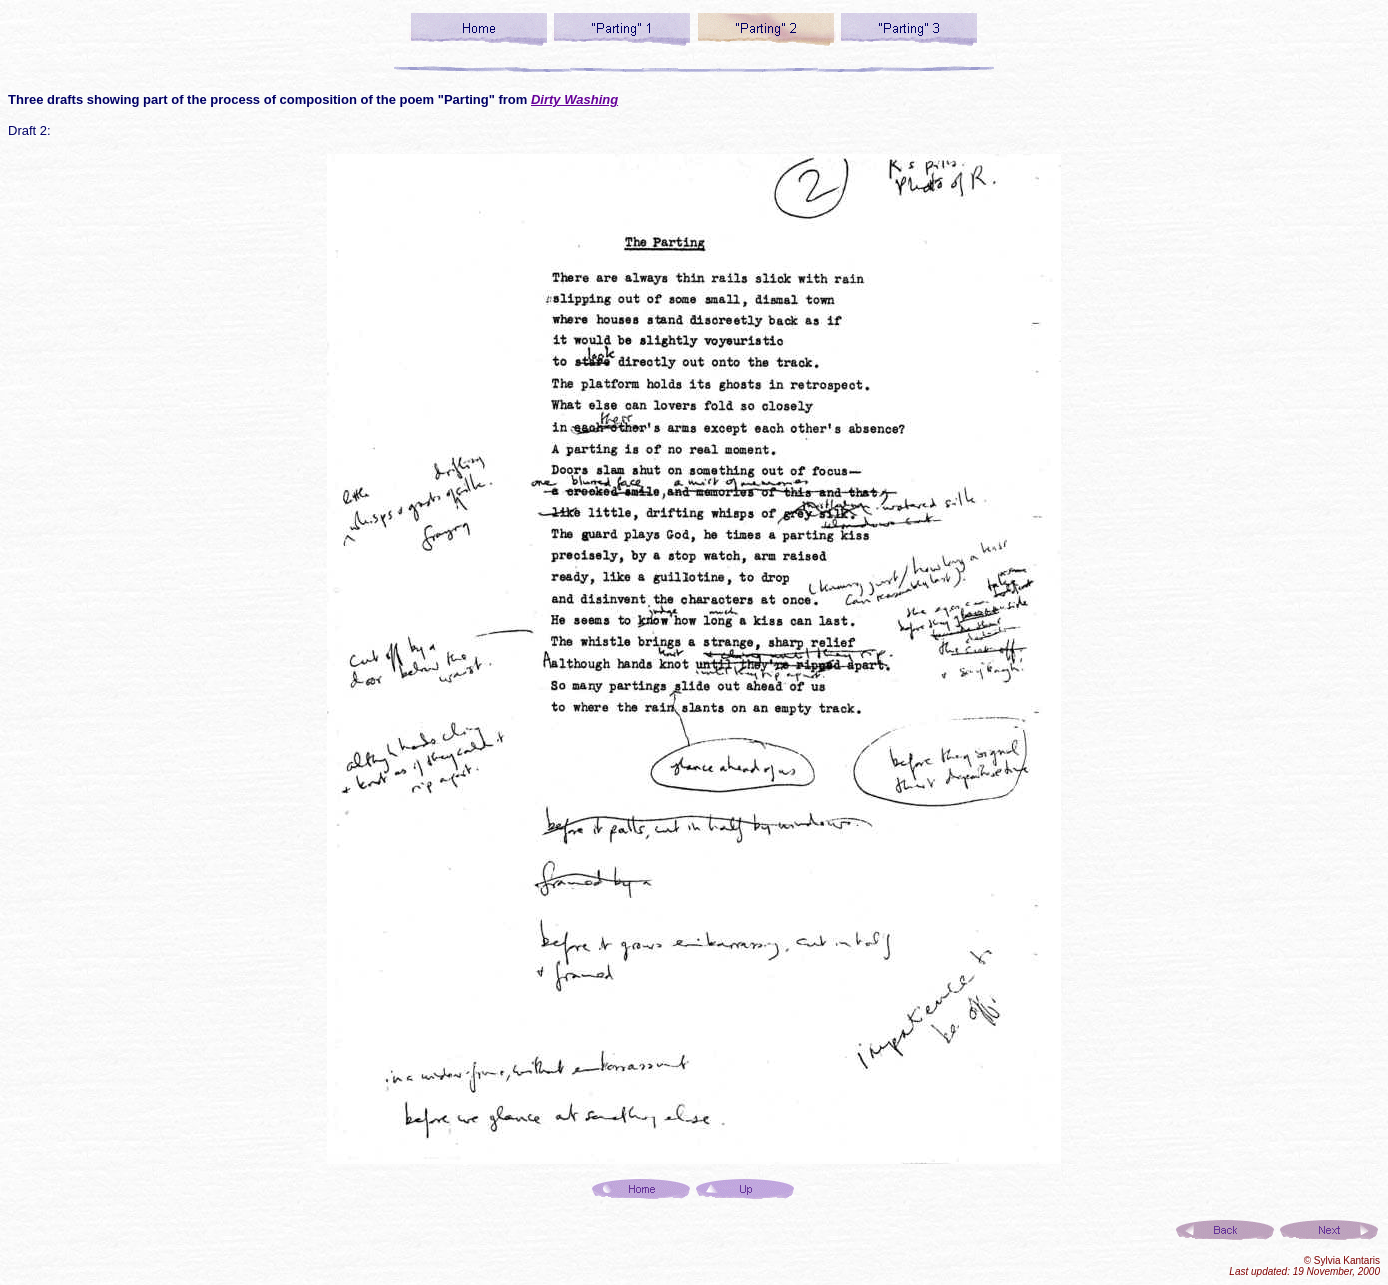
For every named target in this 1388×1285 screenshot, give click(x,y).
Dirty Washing (574, 99)
